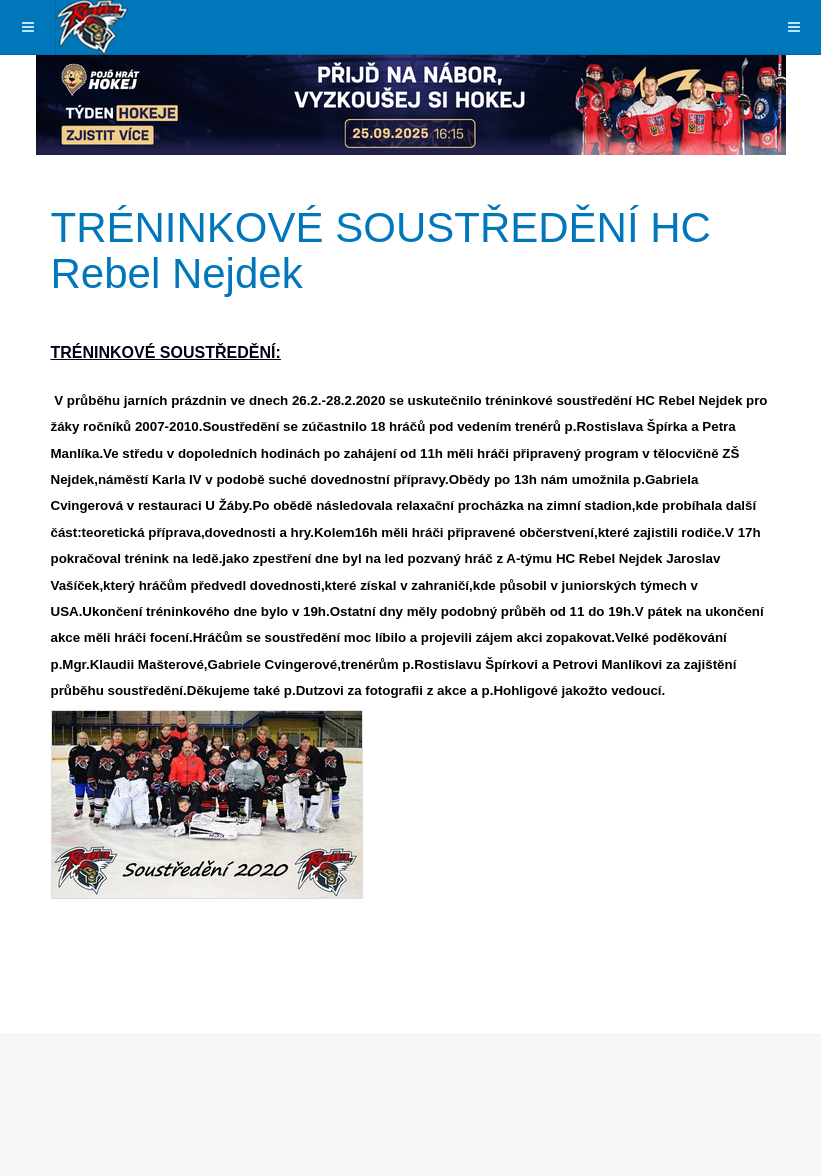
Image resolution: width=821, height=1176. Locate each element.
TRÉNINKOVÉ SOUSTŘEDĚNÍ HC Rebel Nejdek (381, 250)
